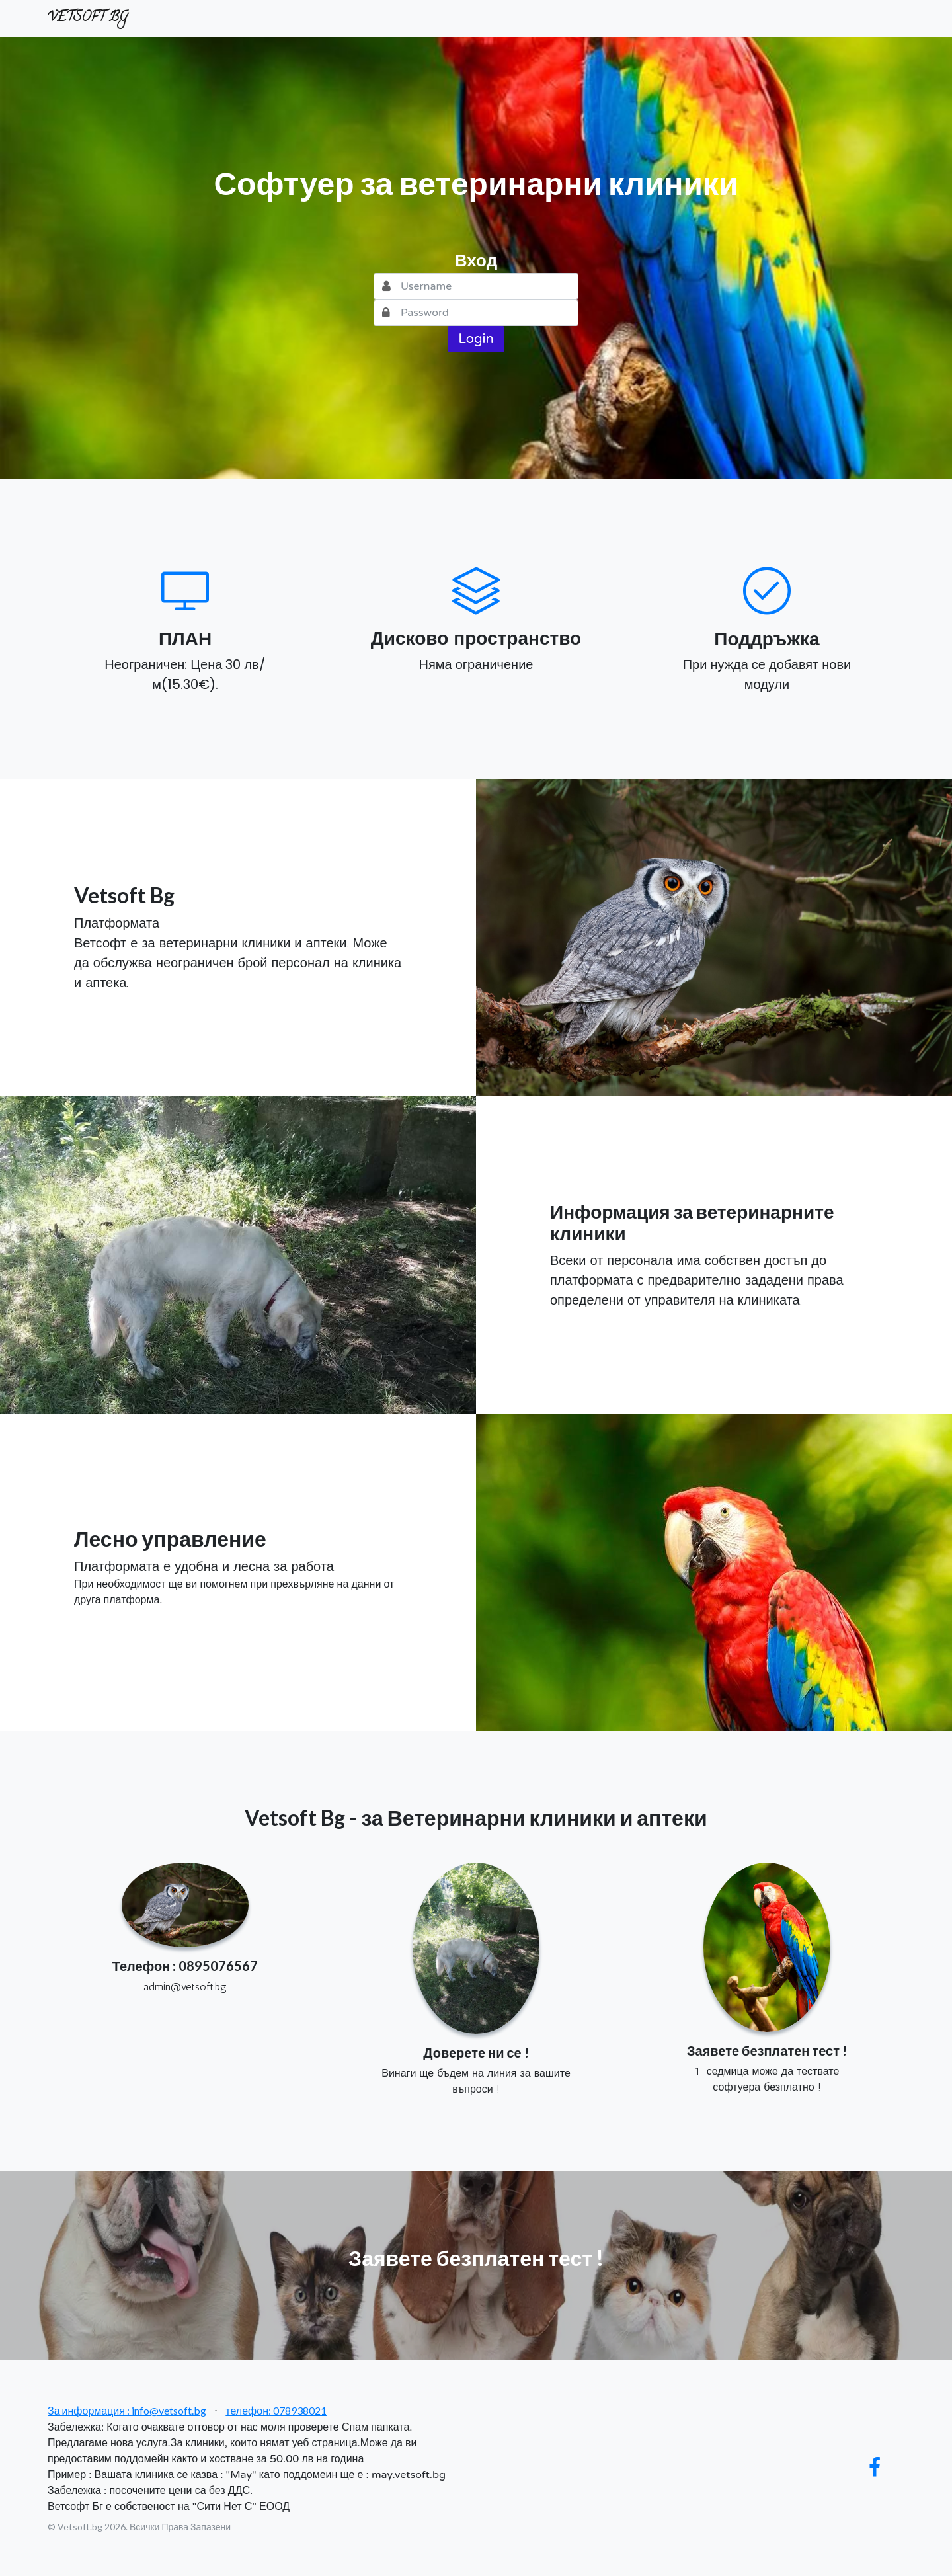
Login (475, 339)
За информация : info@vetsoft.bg (127, 2410)
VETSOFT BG (88, 18)
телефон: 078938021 (276, 2410)
